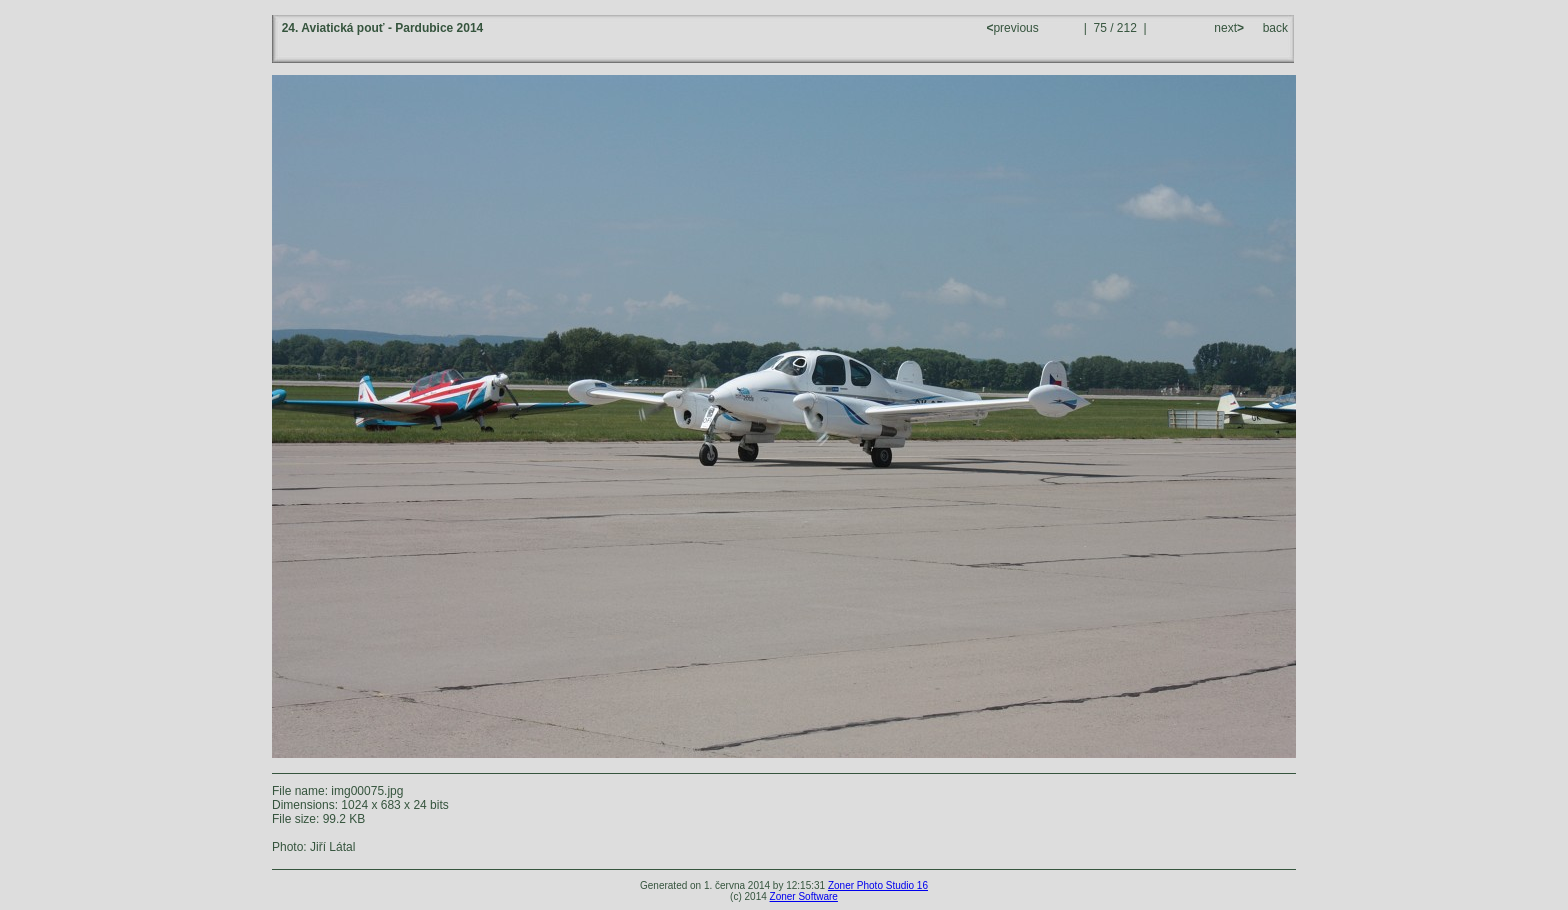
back (1275, 28)
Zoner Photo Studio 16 (878, 885)
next (1227, 28)
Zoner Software (804, 896)
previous (1014, 28)
